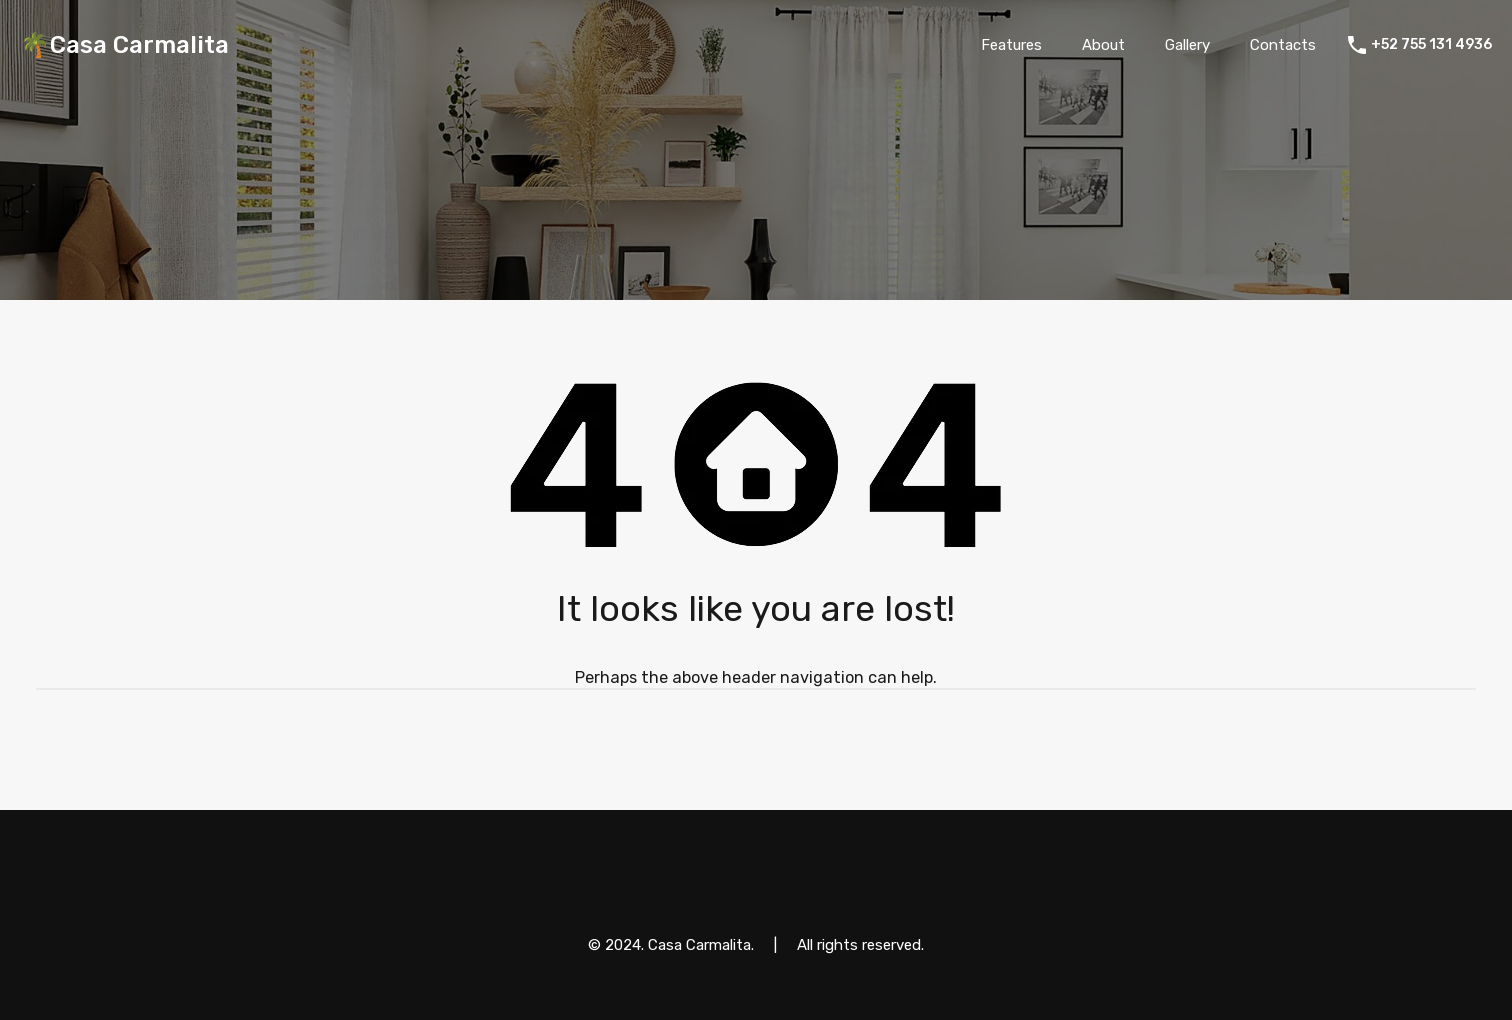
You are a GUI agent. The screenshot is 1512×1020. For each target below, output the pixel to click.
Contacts (1283, 45)
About (1103, 45)
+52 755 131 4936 (1431, 45)
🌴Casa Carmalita (124, 45)
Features (1011, 45)
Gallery (1187, 45)
